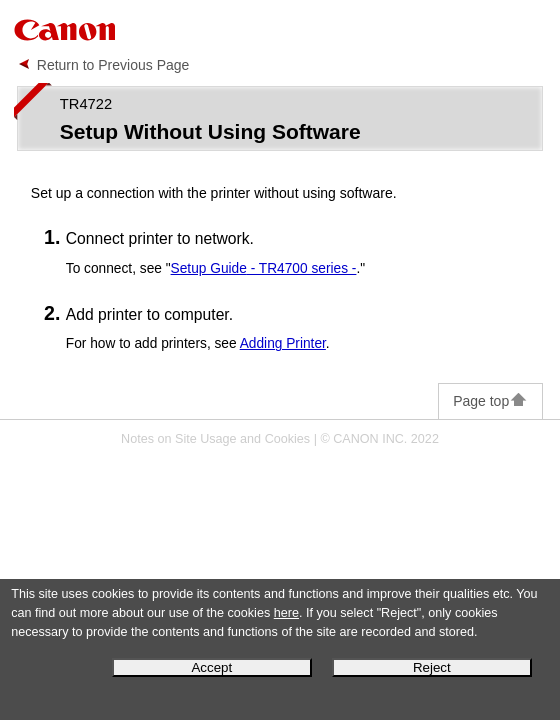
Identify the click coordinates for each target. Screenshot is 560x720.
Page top (490, 401)
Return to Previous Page (113, 65)
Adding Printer (283, 343)
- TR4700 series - (264, 268)
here (286, 613)
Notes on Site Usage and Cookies (215, 439)
